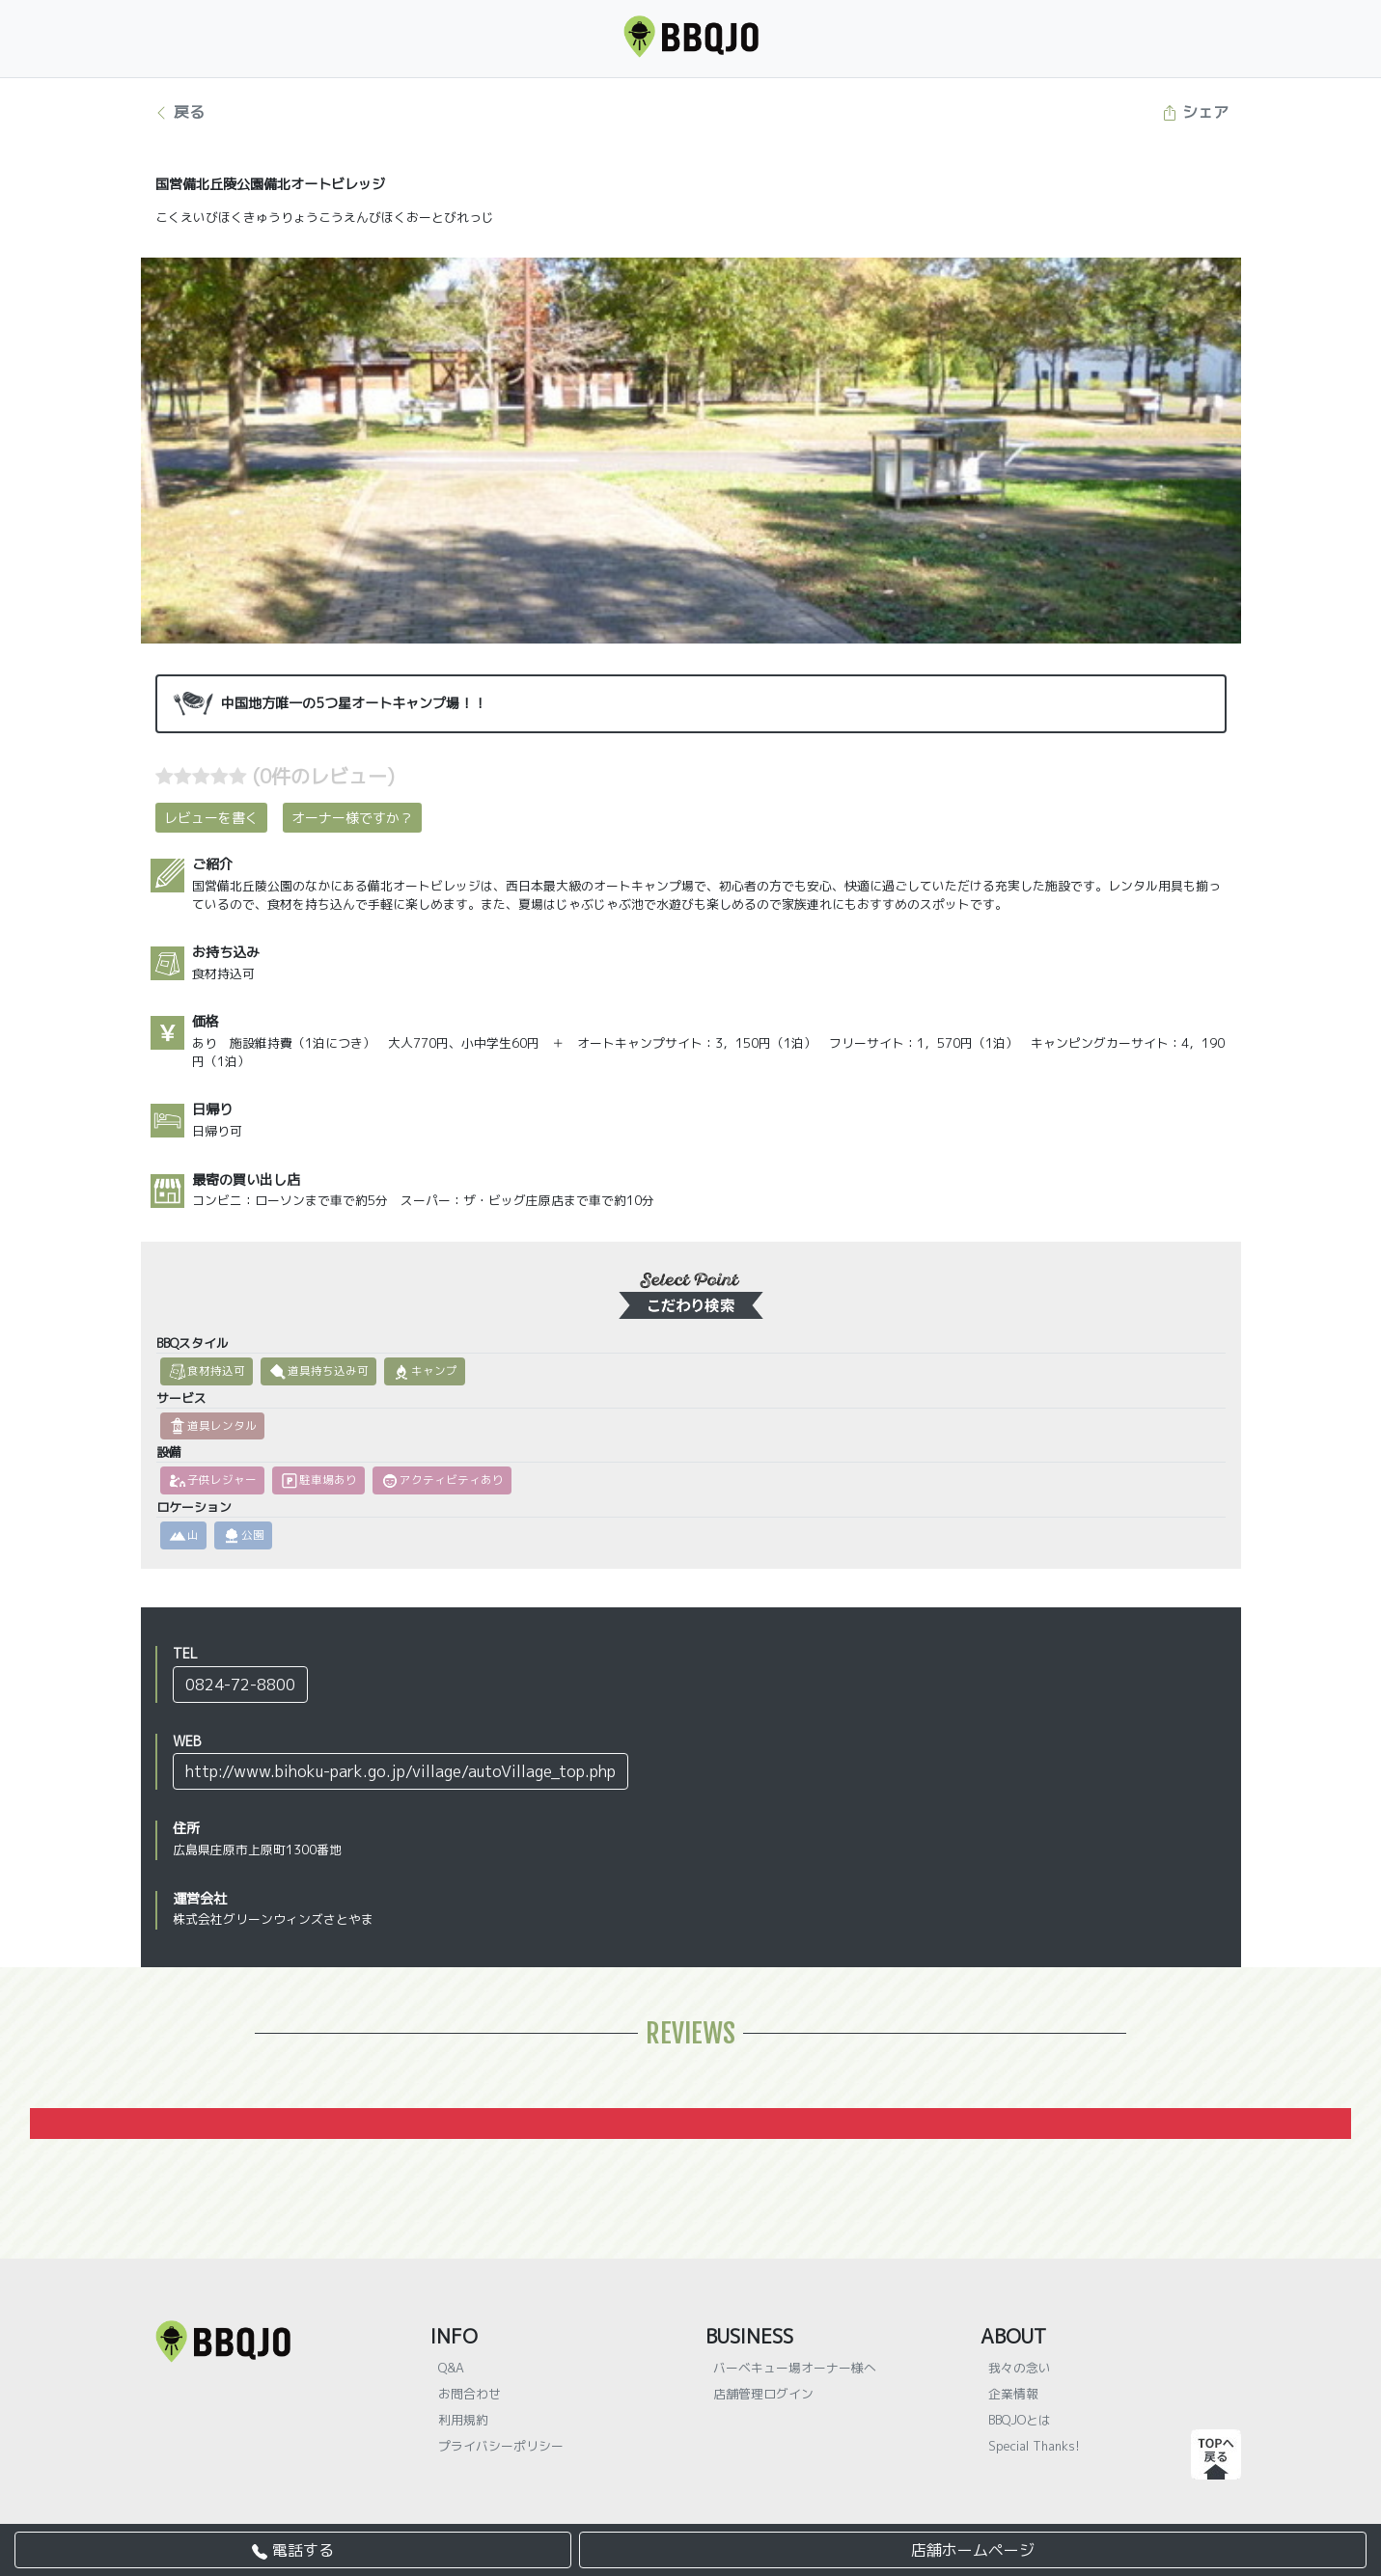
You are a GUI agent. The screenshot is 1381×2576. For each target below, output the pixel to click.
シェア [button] (1195, 112)
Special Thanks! (1034, 2445)
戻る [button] (179, 112)
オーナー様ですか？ (352, 817)
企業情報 (1013, 2393)
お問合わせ (469, 2393)
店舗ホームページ (973, 2550)
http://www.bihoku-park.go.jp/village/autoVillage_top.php (400, 1771)
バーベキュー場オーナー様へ (794, 2367)
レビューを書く (211, 817)
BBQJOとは (1019, 2419)
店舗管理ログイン (763, 2393)
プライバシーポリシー (501, 2445)
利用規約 (463, 2419)
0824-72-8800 (240, 1684)
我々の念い (1019, 2367)
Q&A (451, 2367)
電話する (293, 2550)
